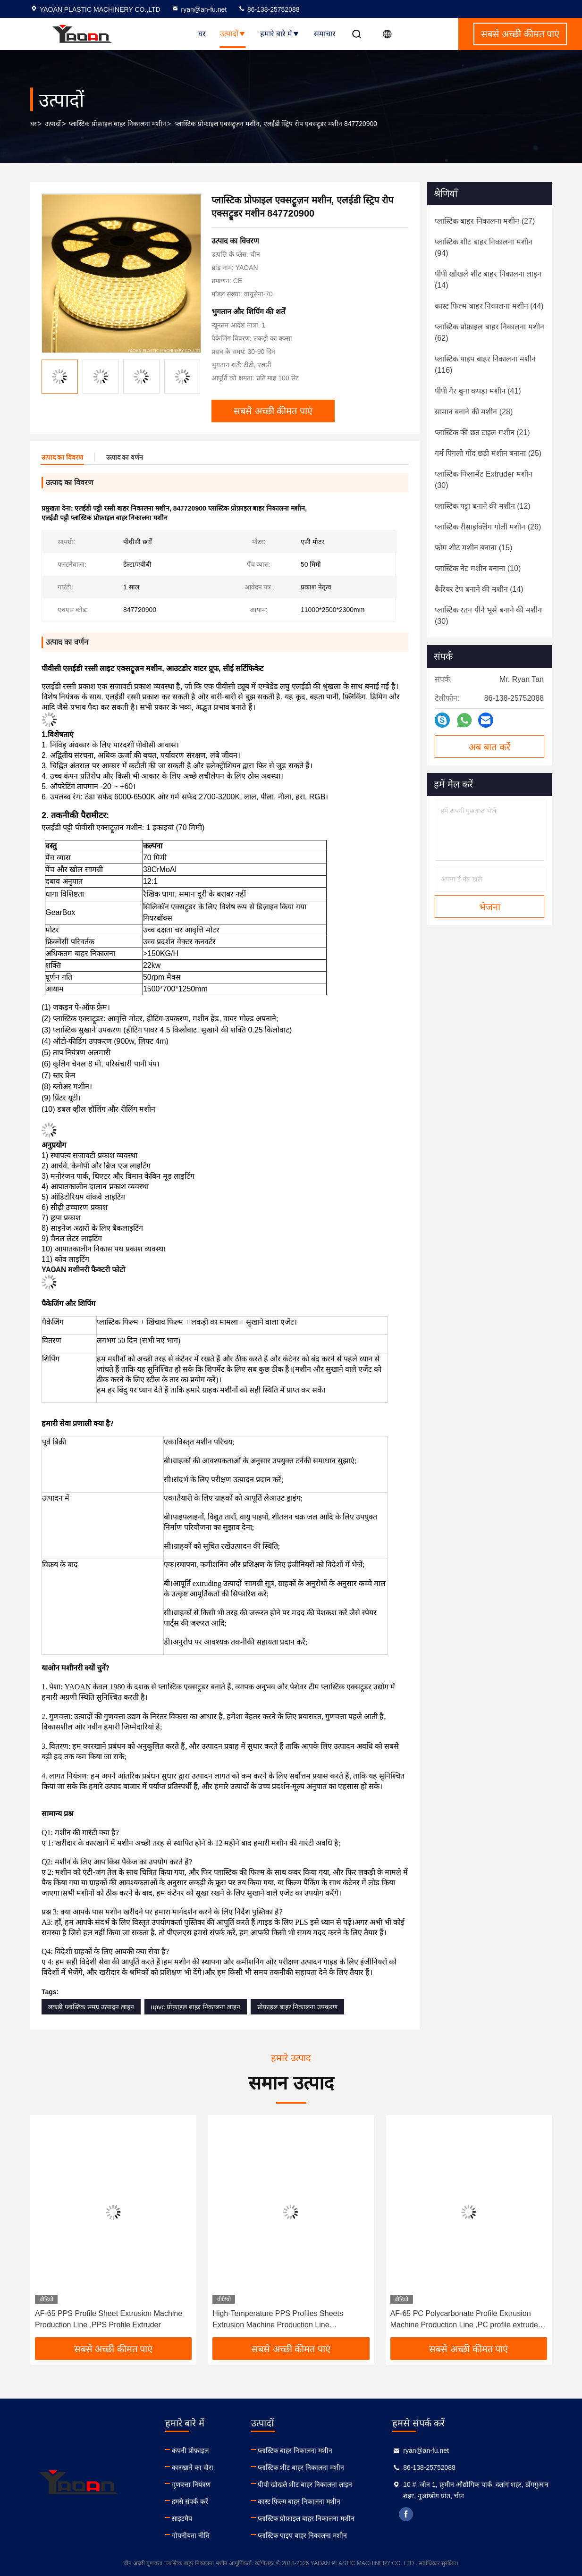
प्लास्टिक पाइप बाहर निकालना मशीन (302, 2535)
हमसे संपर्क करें (190, 2501)
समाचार (325, 34)
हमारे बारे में (280, 34)
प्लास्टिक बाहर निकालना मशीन (295, 2450)
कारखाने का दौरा (192, 2467)
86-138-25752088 (268, 9)
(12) (483, 506)
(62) (489, 332)
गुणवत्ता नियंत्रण (191, 2484)
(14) (488, 279)
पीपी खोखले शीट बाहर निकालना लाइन (305, 2484)
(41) (478, 391)
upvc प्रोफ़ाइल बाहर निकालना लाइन (195, 2007)
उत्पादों (233, 34)
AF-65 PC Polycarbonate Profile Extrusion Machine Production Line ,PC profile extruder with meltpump (465, 2320)
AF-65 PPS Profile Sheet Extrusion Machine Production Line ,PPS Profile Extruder (108, 2319)
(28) (474, 412)
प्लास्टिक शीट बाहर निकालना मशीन (301, 2467)
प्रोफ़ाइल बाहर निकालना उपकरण (297, 2007)
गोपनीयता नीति (191, 2535)
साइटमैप (182, 2518)
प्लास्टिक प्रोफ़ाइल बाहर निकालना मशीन (117, 123)
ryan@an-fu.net (199, 9)
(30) (483, 479)
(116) (485, 364)
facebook (406, 2514)
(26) (488, 527)
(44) (489, 306)
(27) (485, 221)
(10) (478, 568)
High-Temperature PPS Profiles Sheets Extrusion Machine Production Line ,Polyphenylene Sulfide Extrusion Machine (283, 2320)
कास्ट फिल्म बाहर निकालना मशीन (299, 2501)
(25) (488, 453)
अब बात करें (489, 747)
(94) (483, 247)
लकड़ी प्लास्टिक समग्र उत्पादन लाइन (91, 2007)
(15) (473, 548)
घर (202, 34)
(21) (482, 432)
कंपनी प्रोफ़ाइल (190, 2450)
